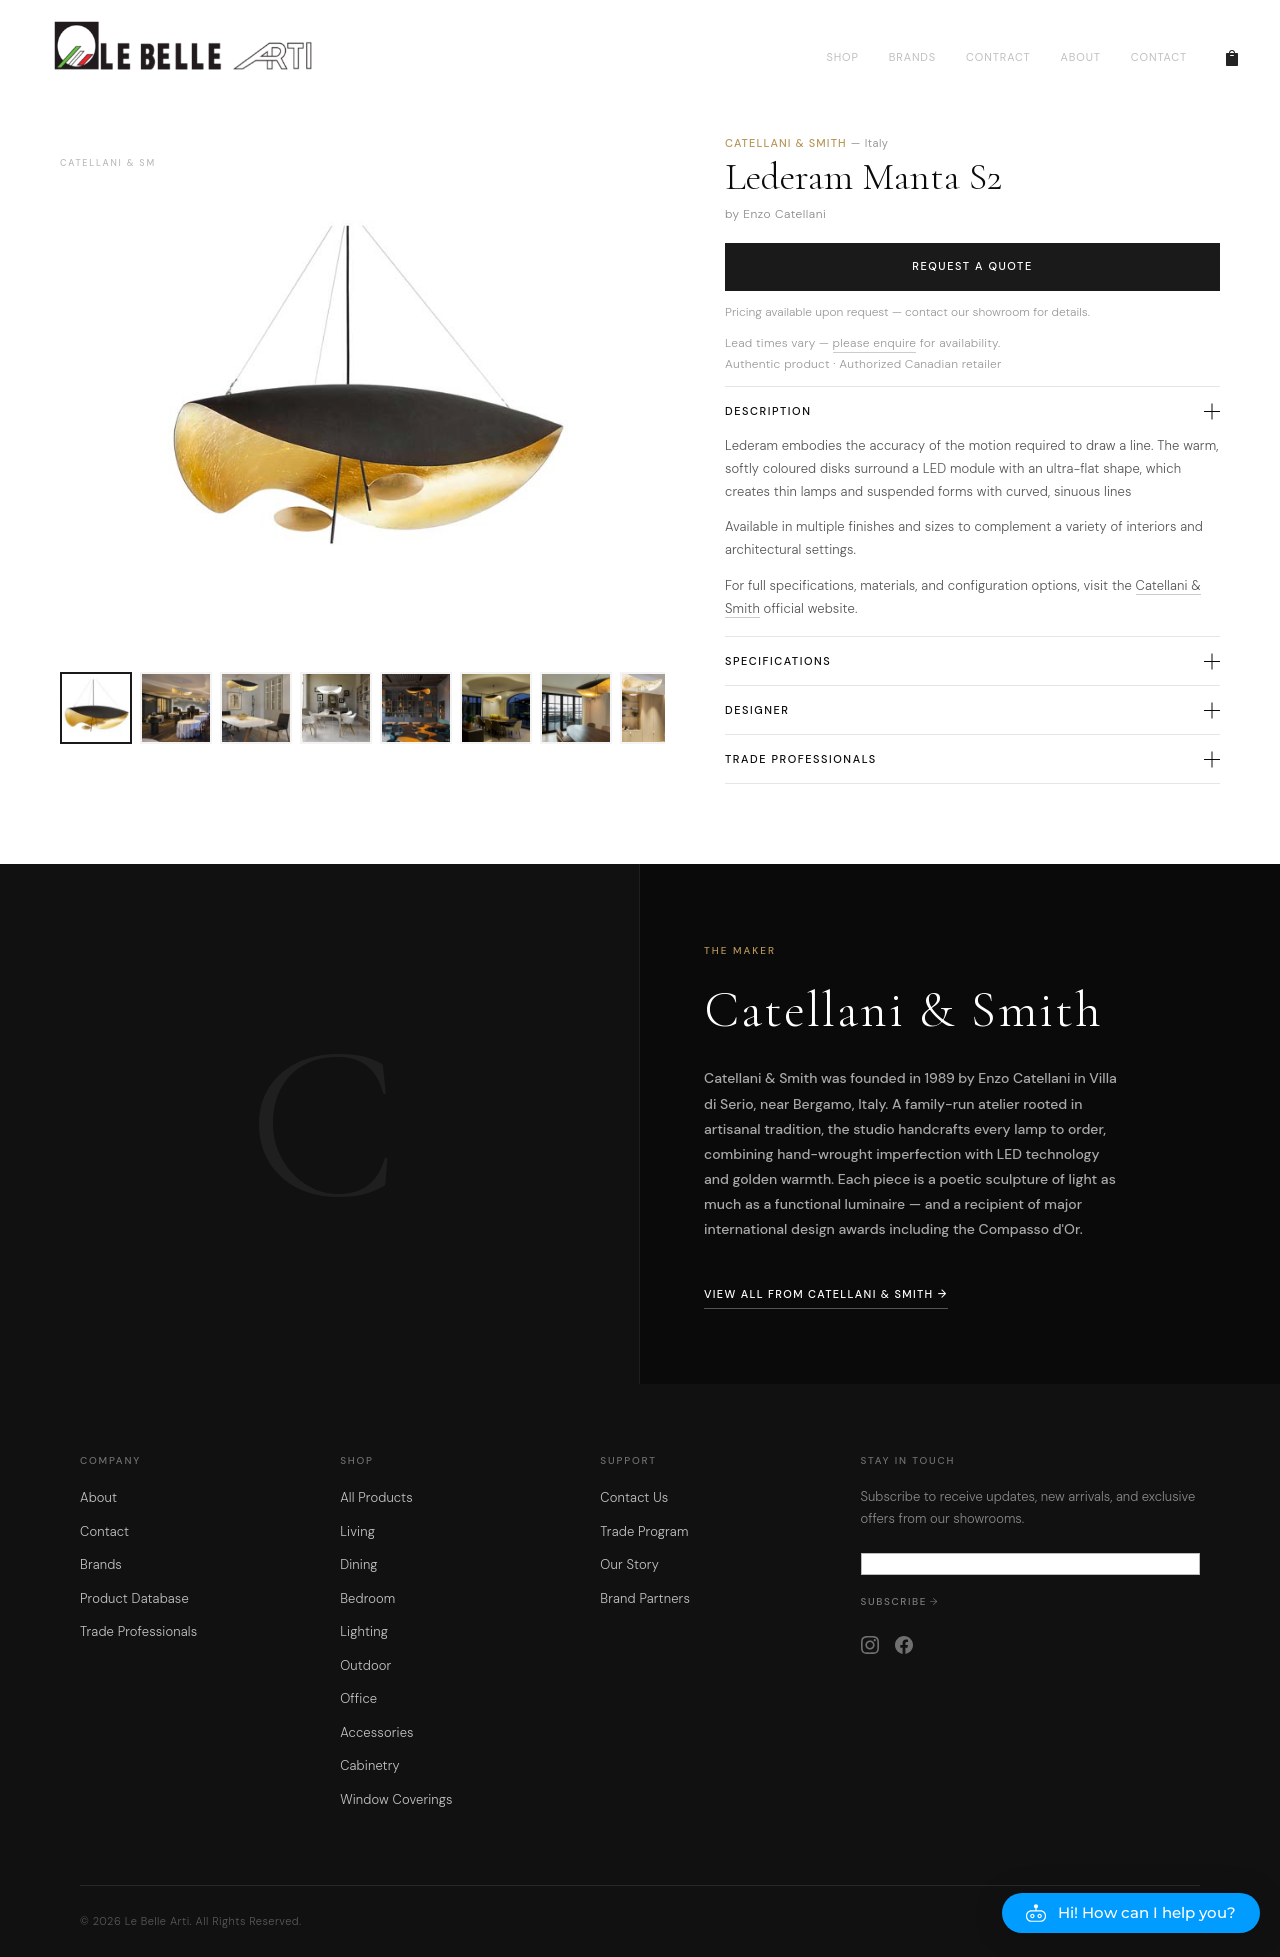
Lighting (364, 1631)
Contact (104, 1531)
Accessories (376, 1732)
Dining (359, 1564)
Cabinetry (369, 1765)
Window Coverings (396, 1799)
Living (357, 1531)
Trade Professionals (972, 759)
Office (358, 1698)
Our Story (629, 1564)
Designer (972, 710)
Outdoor (365, 1665)
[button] (1131, 1913)
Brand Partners (645, 1598)
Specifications (972, 661)
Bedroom (367, 1598)
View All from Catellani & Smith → (826, 1294)
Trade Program (644, 1531)
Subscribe (894, 1601)
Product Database (134, 1598)
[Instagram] (870, 1645)
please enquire (875, 343)
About (98, 1497)
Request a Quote (972, 266)
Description (972, 411)
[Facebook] (904, 1645)
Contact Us (634, 1497)
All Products (376, 1497)
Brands (101, 1564)
